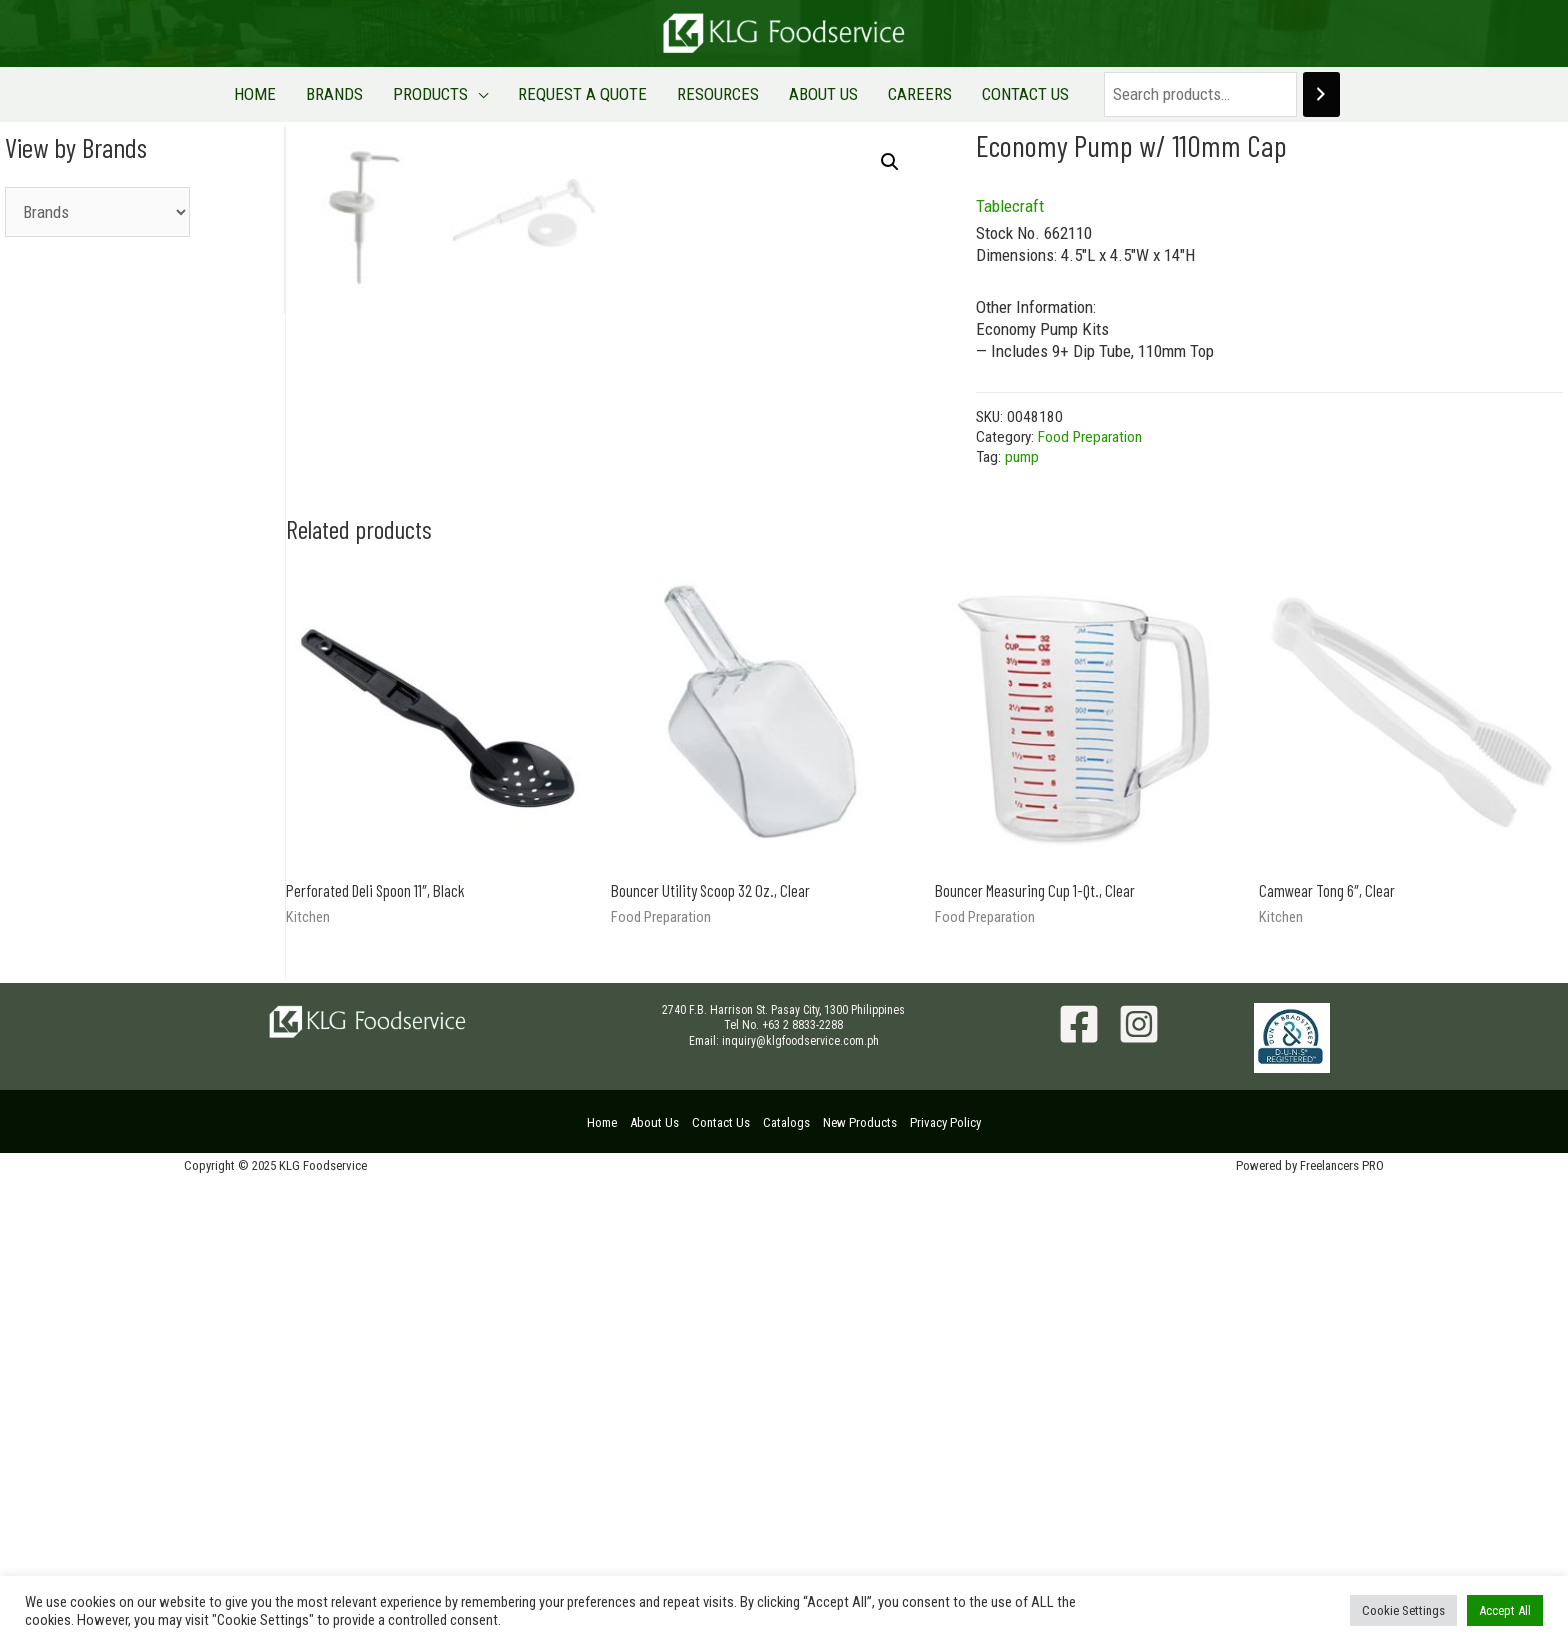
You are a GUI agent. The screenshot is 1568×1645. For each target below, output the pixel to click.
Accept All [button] (1505, 1610)
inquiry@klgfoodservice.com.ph (800, 1506)
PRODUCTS (445, 94)
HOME (290, 94)
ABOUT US (808, 94)
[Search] (1281, 94)
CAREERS (895, 94)
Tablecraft (1010, 206)
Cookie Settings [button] (1403, 1610)
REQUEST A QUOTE (587, 94)
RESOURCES (713, 94)
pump (1022, 457)
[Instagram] (1139, 1489)
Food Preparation (1090, 437)
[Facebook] (1079, 1489)
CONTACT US (990, 94)
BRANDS (359, 94)
